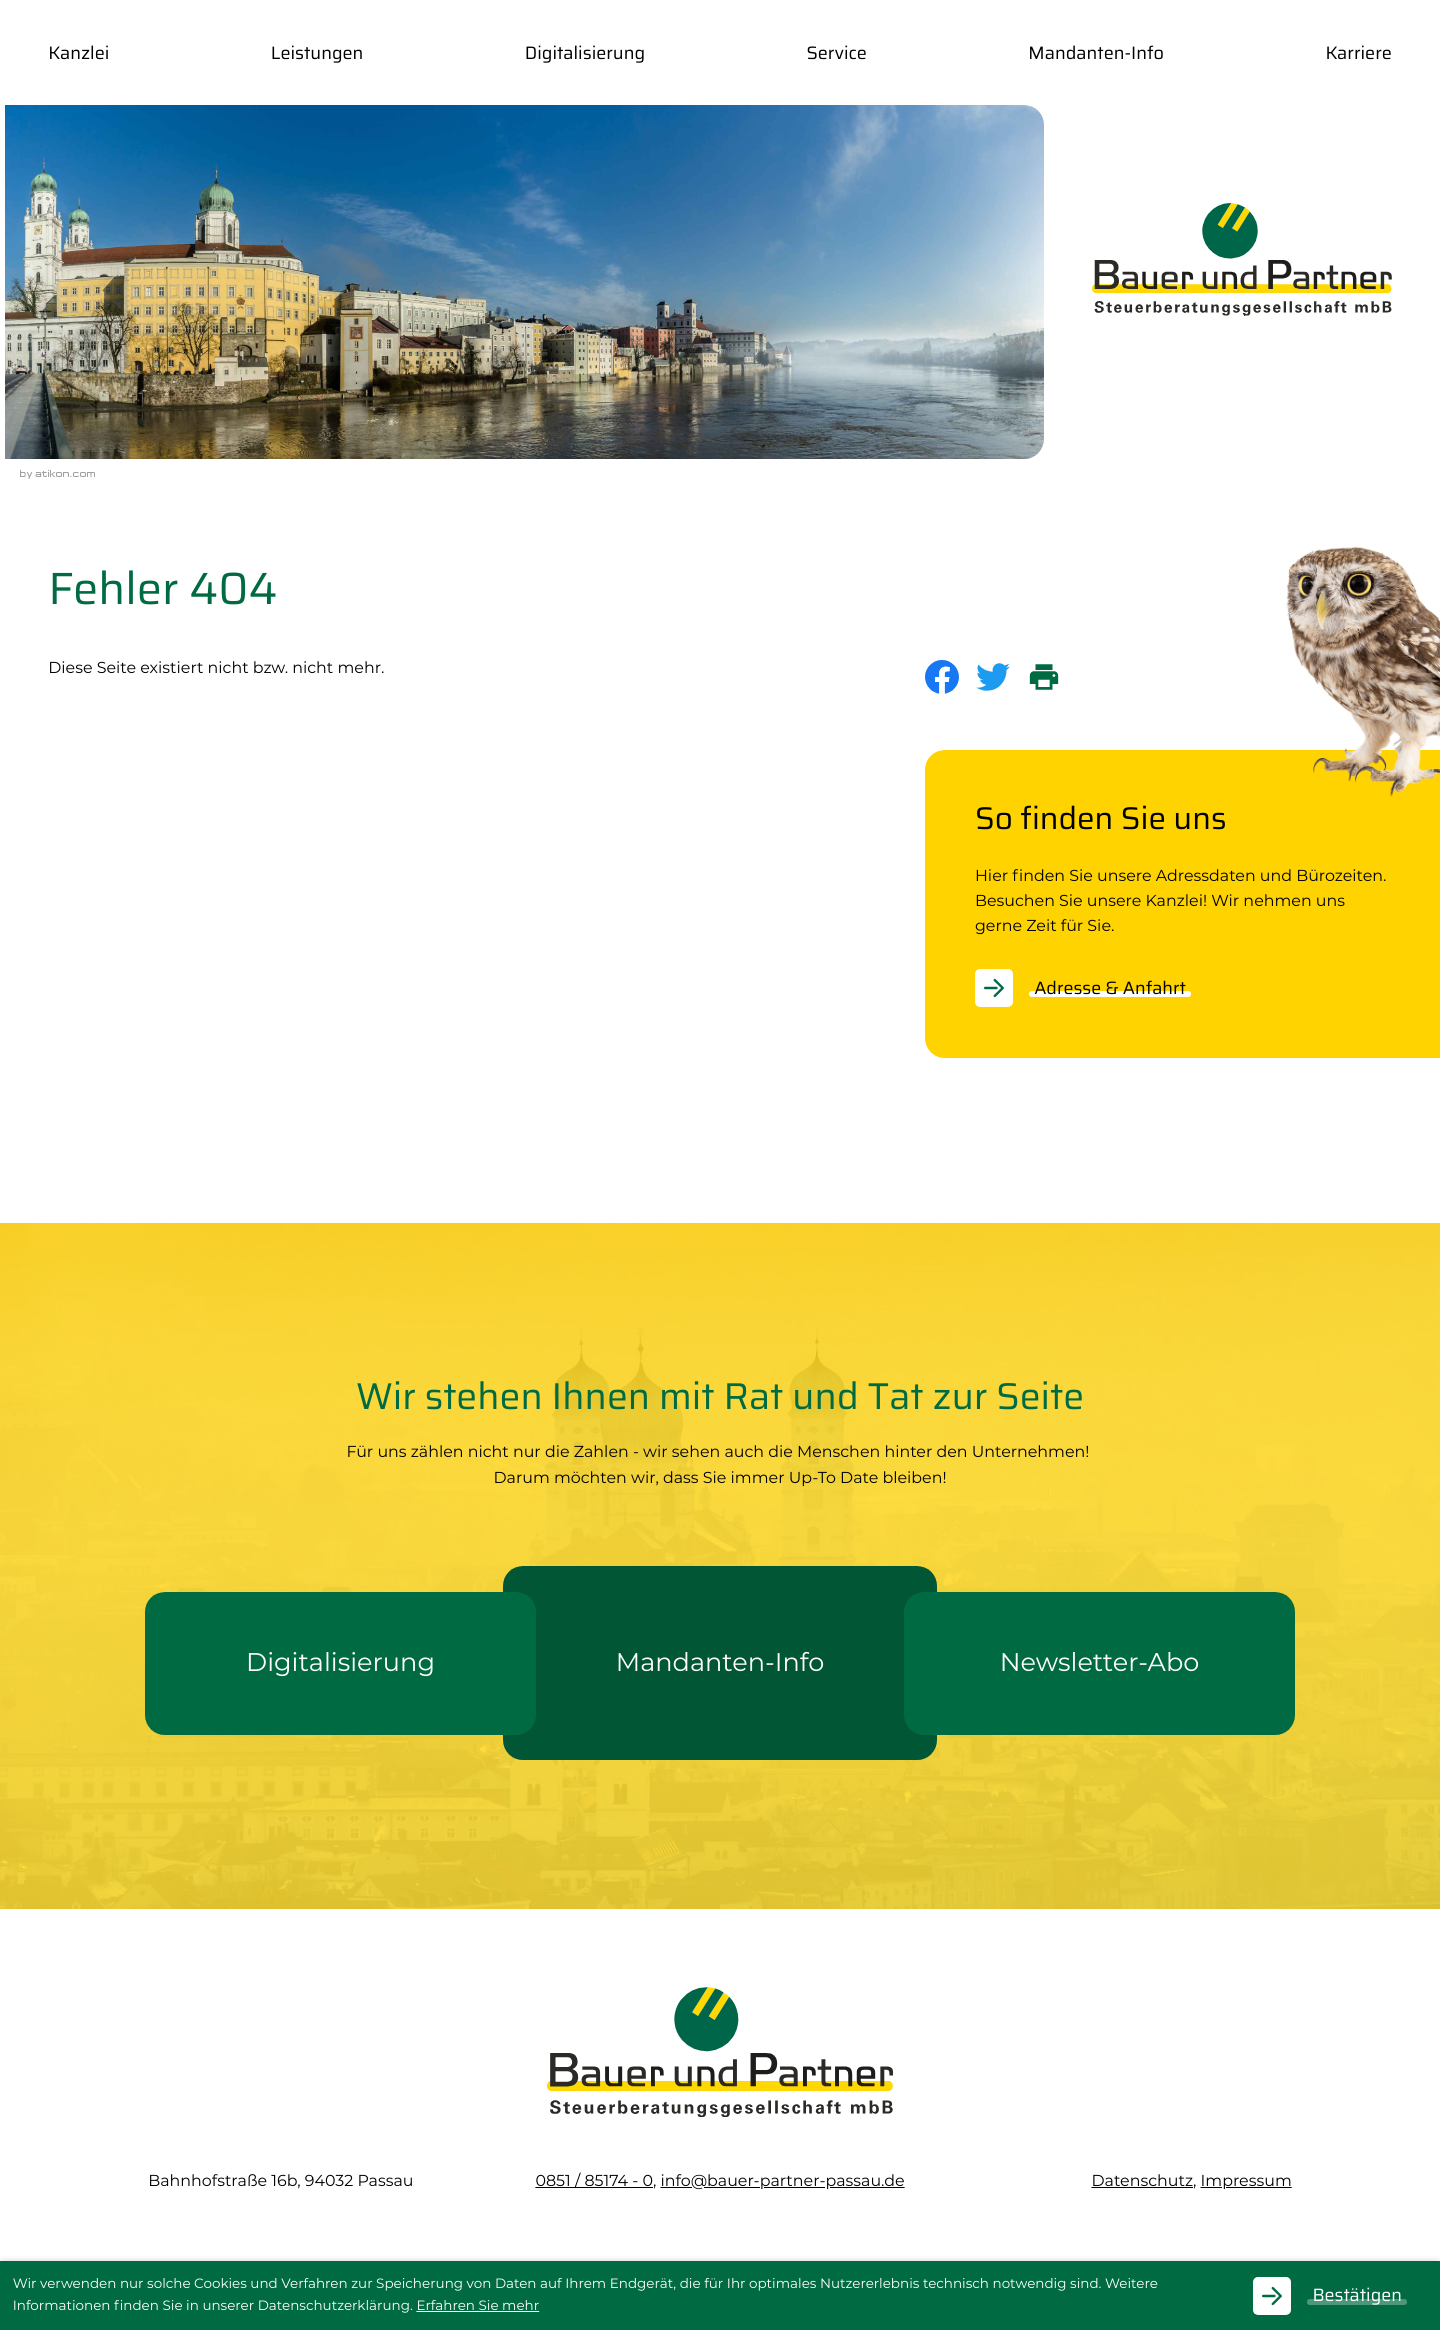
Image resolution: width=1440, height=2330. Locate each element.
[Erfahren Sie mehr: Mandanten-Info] (720, 1663)
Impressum (1246, 2180)
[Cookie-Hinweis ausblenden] (1340, 2296)
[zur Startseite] (1242, 259)
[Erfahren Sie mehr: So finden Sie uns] (1093, 988)
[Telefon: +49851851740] (594, 2180)
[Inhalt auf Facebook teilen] (950, 677)
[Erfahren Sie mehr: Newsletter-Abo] (1099, 1663)
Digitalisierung (585, 53)
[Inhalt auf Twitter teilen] (1001, 677)
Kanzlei (78, 53)
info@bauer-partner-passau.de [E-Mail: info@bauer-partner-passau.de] (782, 2180)
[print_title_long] (1052, 677)
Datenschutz (1142, 2180)
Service (836, 53)
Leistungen (317, 53)
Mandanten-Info (1096, 53)
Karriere (1358, 53)
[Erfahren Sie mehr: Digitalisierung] (340, 1663)
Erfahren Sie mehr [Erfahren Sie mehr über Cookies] (477, 2306)
